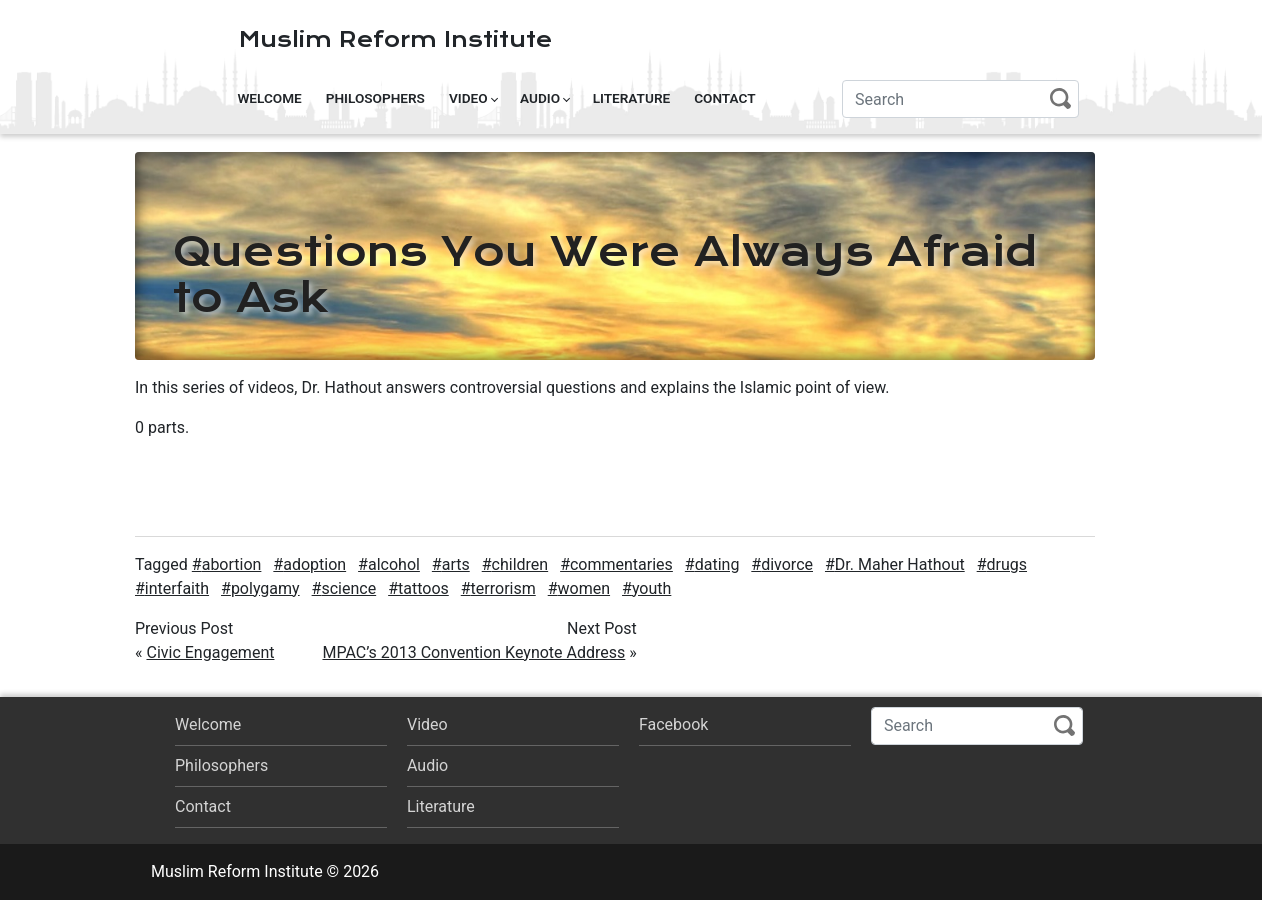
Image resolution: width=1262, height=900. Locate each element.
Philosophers (375, 98)
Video (468, 98)
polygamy (265, 588)
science (348, 588)
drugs (1007, 564)
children (520, 564)
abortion (232, 564)
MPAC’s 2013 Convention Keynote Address (473, 652)
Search (1060, 98)
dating (717, 564)
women (584, 588)
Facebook (673, 724)
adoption (314, 564)
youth (651, 588)
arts (456, 564)
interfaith (177, 588)
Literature (632, 98)
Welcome (269, 98)
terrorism (503, 588)
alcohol (394, 564)
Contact (724, 98)
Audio (540, 98)
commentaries (621, 564)
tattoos (423, 588)
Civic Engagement (210, 652)
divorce (787, 564)
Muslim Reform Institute (395, 39)
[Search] (960, 99)
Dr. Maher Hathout (900, 564)
